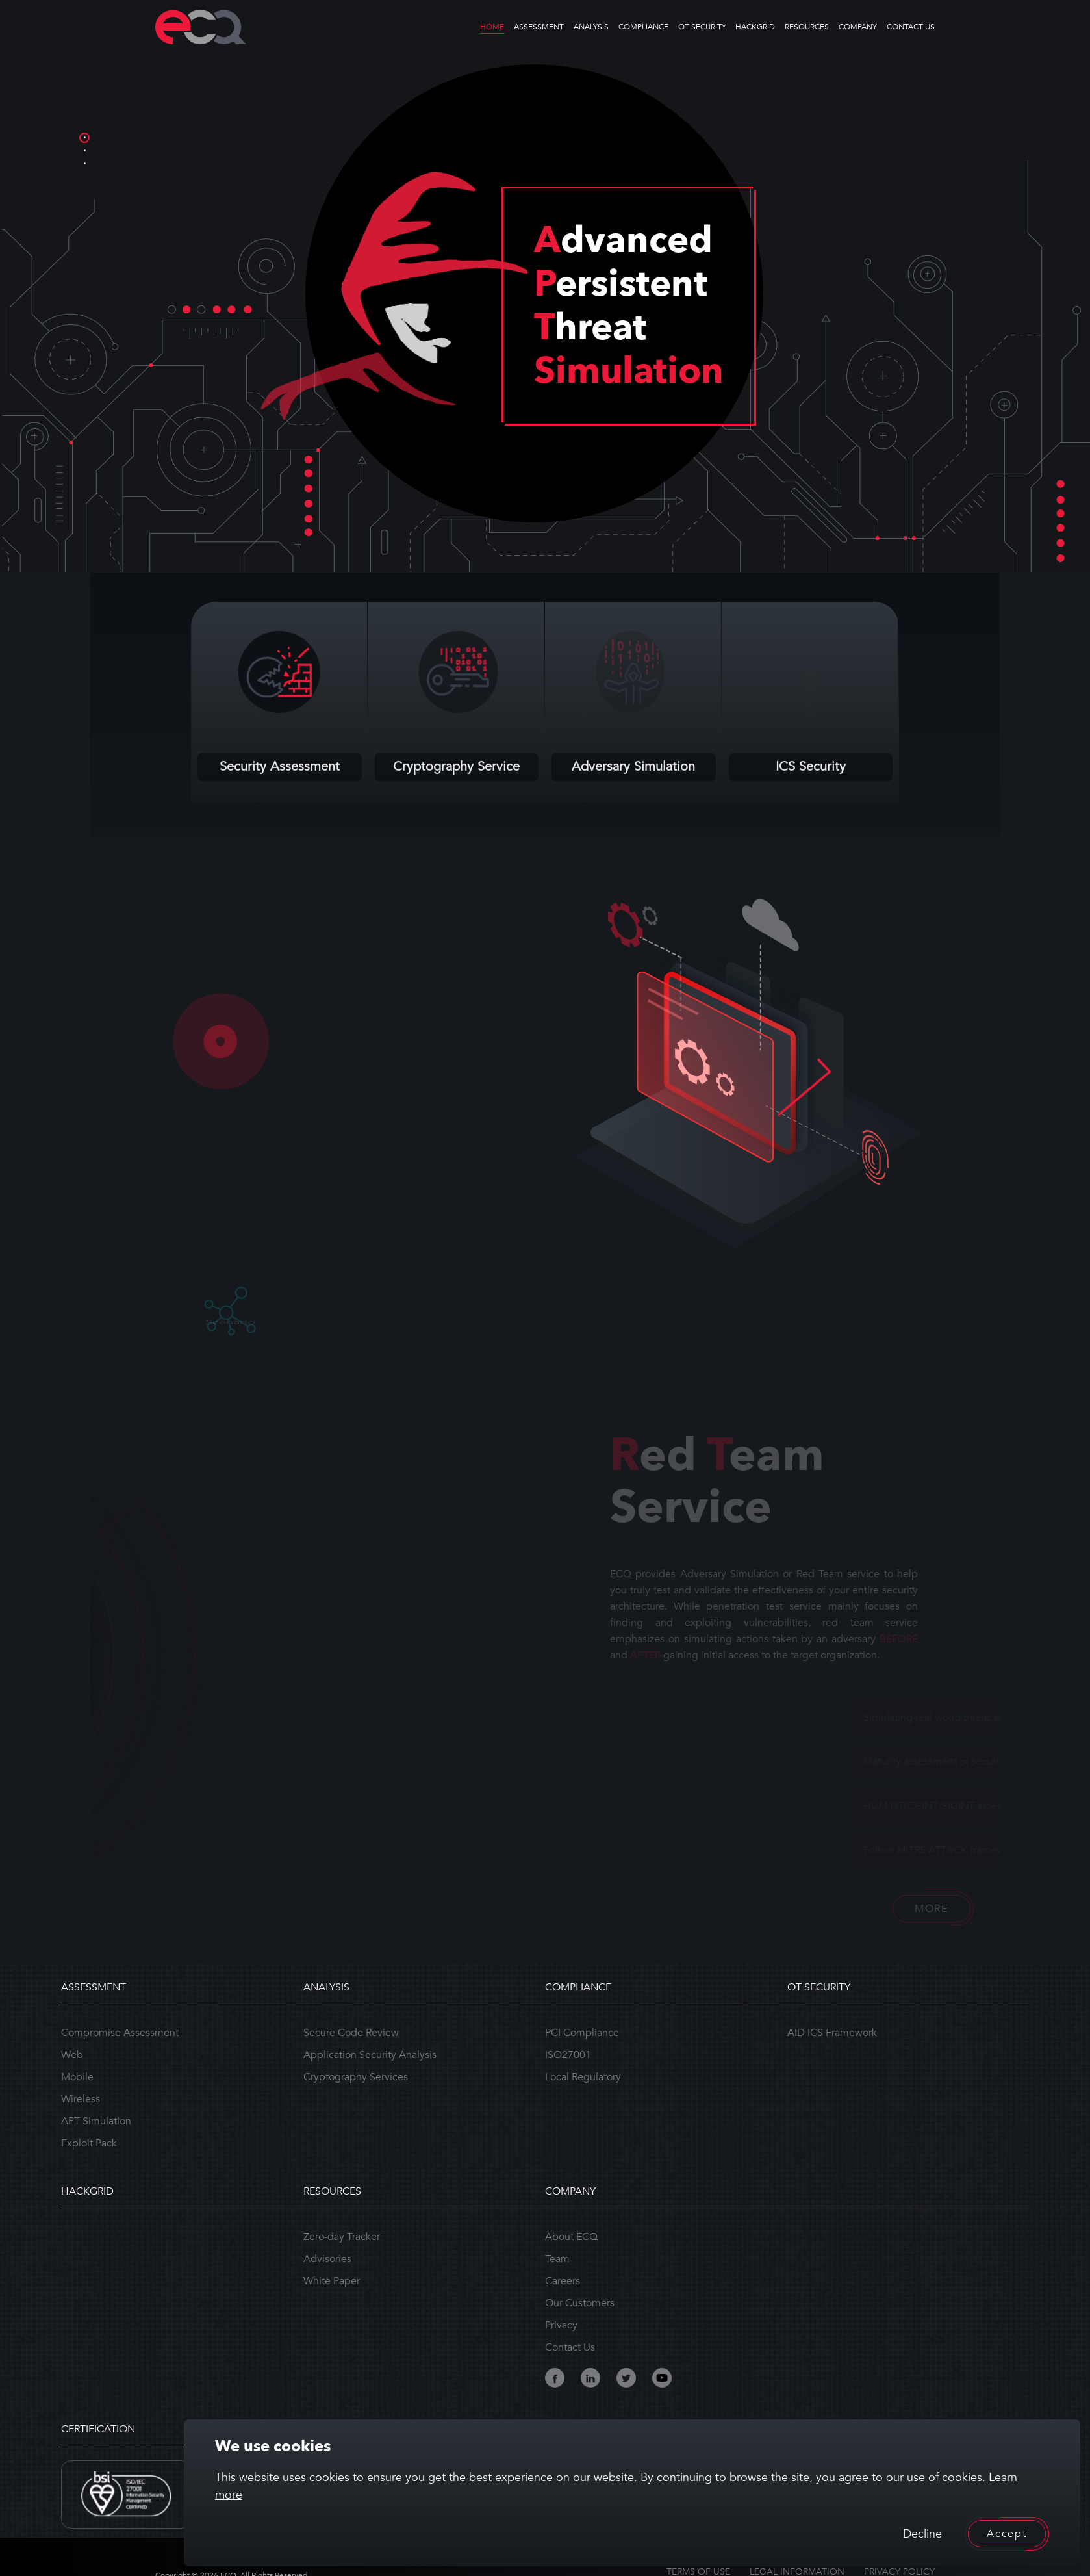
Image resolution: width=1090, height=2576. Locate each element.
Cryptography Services (355, 2077)
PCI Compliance (582, 2033)
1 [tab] (84, 138)
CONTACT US (911, 26)
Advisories (327, 2259)
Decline (922, 2534)
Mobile (77, 2077)
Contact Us (570, 2347)
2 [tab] (84, 151)
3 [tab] (84, 164)
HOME (492, 26)
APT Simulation (96, 2121)
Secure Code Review (351, 2033)
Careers (562, 2281)
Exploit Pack (89, 2143)
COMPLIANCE (643, 26)
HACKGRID (755, 26)
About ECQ (571, 2237)
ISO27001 (568, 2055)
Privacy (561, 2325)
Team (557, 2259)
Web (72, 2055)
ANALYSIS (591, 26)
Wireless (80, 2099)
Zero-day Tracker (341, 2237)
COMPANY (858, 26)
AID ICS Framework (832, 2033)
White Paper (331, 2281)
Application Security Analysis (370, 2055)
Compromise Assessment (120, 2033)
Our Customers (580, 2303)
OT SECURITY (702, 26)
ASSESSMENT (539, 26)
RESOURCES (807, 26)
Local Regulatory (583, 2077)
